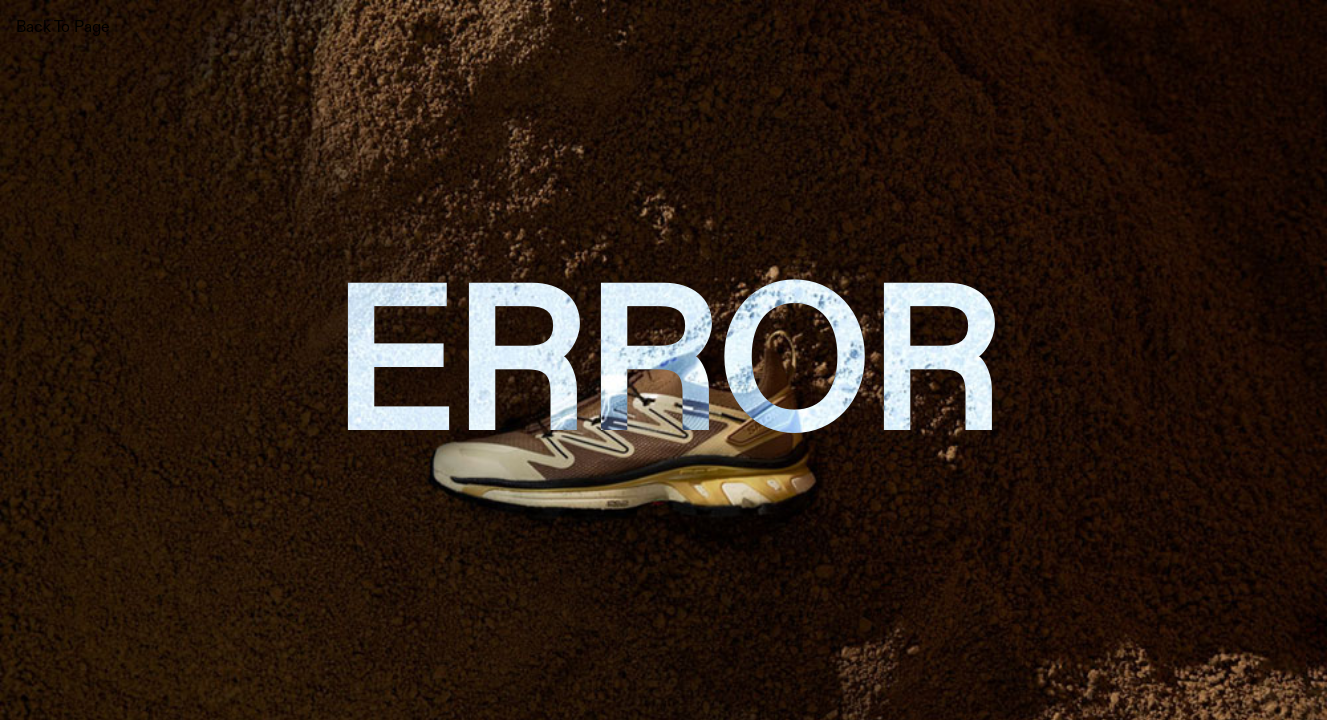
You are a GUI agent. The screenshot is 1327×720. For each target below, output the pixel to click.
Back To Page (63, 26)
